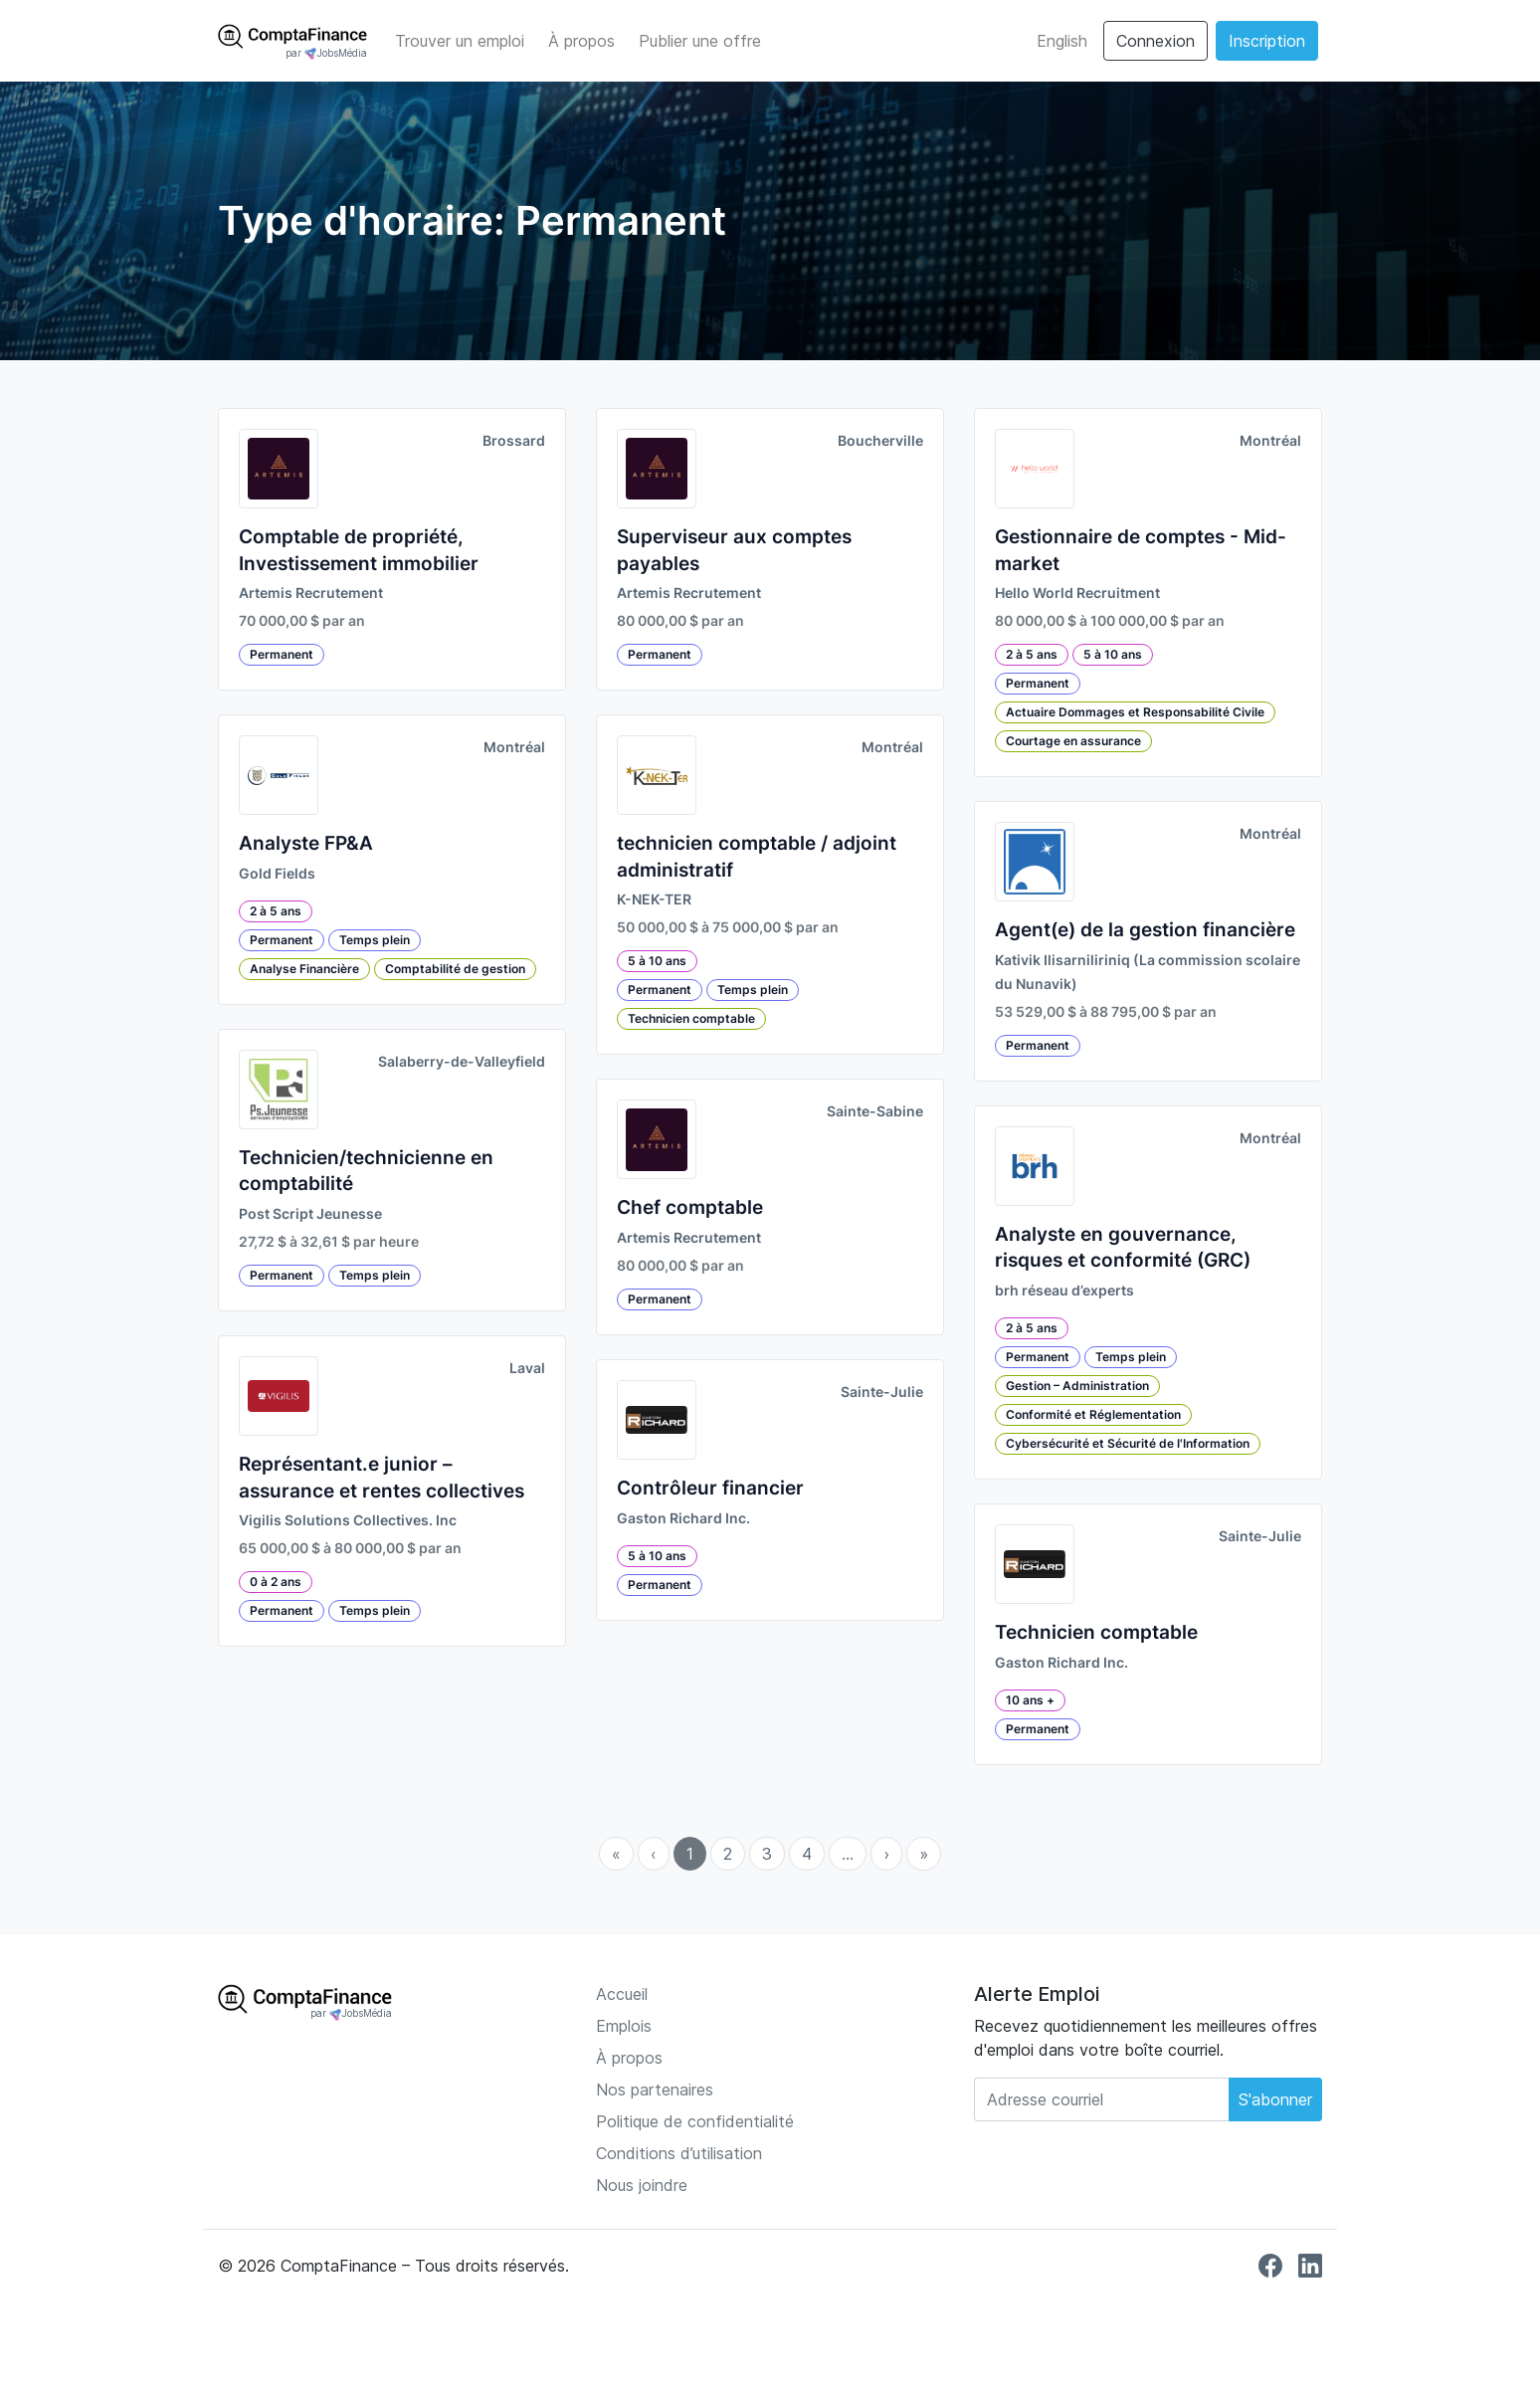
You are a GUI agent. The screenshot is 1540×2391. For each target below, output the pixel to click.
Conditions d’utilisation (679, 2153)
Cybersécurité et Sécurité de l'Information (1128, 1443)
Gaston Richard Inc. (683, 1518)
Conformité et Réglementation (1093, 1414)
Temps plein (374, 939)
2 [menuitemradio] (727, 1854)
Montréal (514, 747)
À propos (581, 41)
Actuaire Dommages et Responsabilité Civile (1135, 711)
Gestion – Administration (1077, 1385)
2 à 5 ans (275, 910)
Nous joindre (641, 2185)
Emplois (624, 2026)
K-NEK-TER (654, 899)
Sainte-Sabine (875, 1111)
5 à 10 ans (657, 960)
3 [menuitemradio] (767, 1854)
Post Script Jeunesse (310, 1214)
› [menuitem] (886, 1854)
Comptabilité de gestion (455, 968)
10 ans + (1030, 1700)
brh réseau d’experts (1064, 1290)
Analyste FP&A (306, 843)
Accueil (622, 1994)
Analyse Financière (304, 968)
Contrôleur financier (710, 1488)
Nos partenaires (654, 2089)
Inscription (1267, 41)
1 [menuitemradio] (689, 1854)
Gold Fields (277, 874)
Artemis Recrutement (311, 593)
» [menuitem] (923, 1854)
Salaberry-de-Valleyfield (461, 1062)
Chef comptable (690, 1207)
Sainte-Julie (882, 1392)
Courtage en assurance (1073, 740)
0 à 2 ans (275, 1581)
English (1062, 41)
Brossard (513, 441)
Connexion (1155, 41)
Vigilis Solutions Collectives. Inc (348, 1520)
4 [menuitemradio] (807, 1854)
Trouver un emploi (459, 41)
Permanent (281, 654)
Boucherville (880, 441)
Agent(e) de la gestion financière (1145, 929)
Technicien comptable (691, 1018)
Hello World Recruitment (1077, 593)
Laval (527, 1368)
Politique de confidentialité (695, 2121)
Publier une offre (700, 41)
